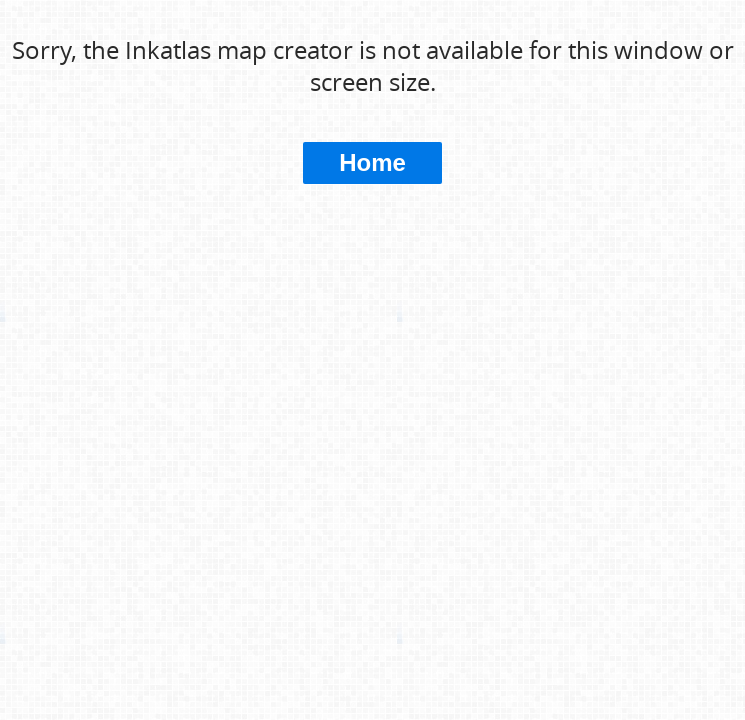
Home (372, 162)
